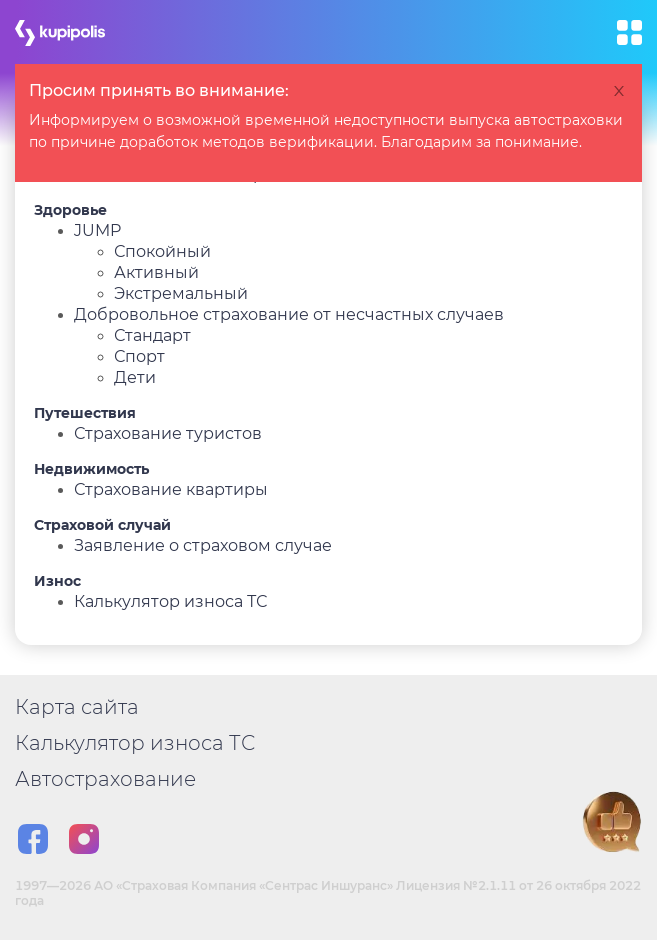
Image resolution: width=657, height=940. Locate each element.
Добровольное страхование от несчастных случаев (289, 314)
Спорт (139, 356)
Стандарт (152, 335)
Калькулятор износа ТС (170, 601)
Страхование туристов (168, 433)
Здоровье (70, 210)
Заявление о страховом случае (203, 545)
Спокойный (162, 251)
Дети (135, 377)
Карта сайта (77, 707)
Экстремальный (181, 293)
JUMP (97, 230)
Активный (156, 272)
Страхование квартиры (171, 489)
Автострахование (105, 779)
